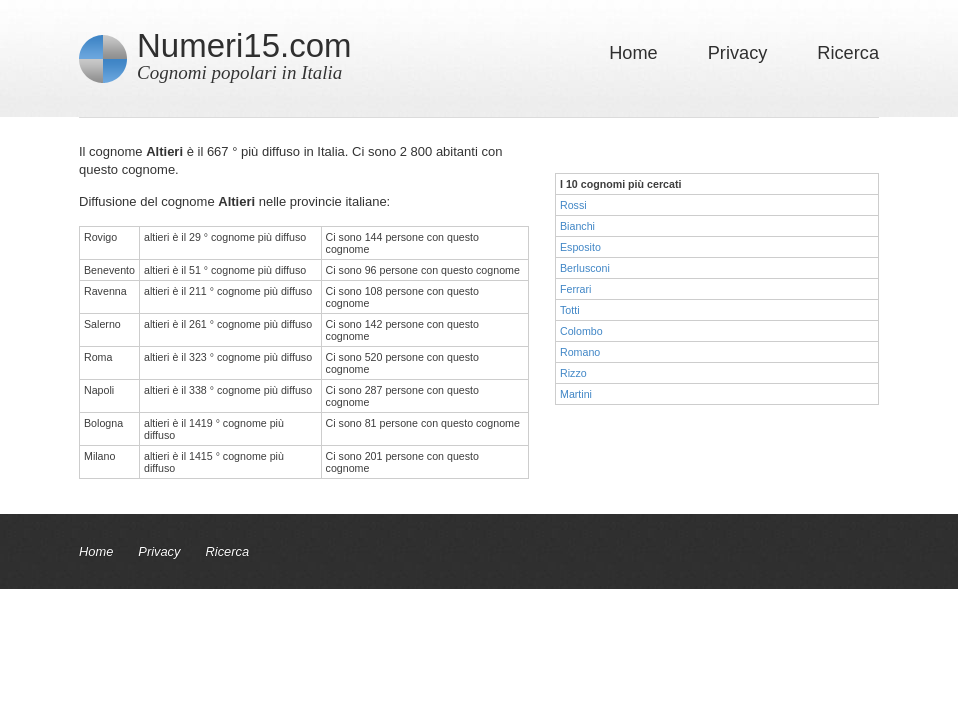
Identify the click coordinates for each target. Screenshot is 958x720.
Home (633, 53)
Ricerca (848, 53)
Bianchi (577, 226)
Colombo (581, 331)
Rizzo (573, 373)
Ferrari (575, 289)
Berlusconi (585, 268)
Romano (580, 352)
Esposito (580, 247)
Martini (576, 394)
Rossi (573, 205)
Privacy (738, 53)
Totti (570, 310)
